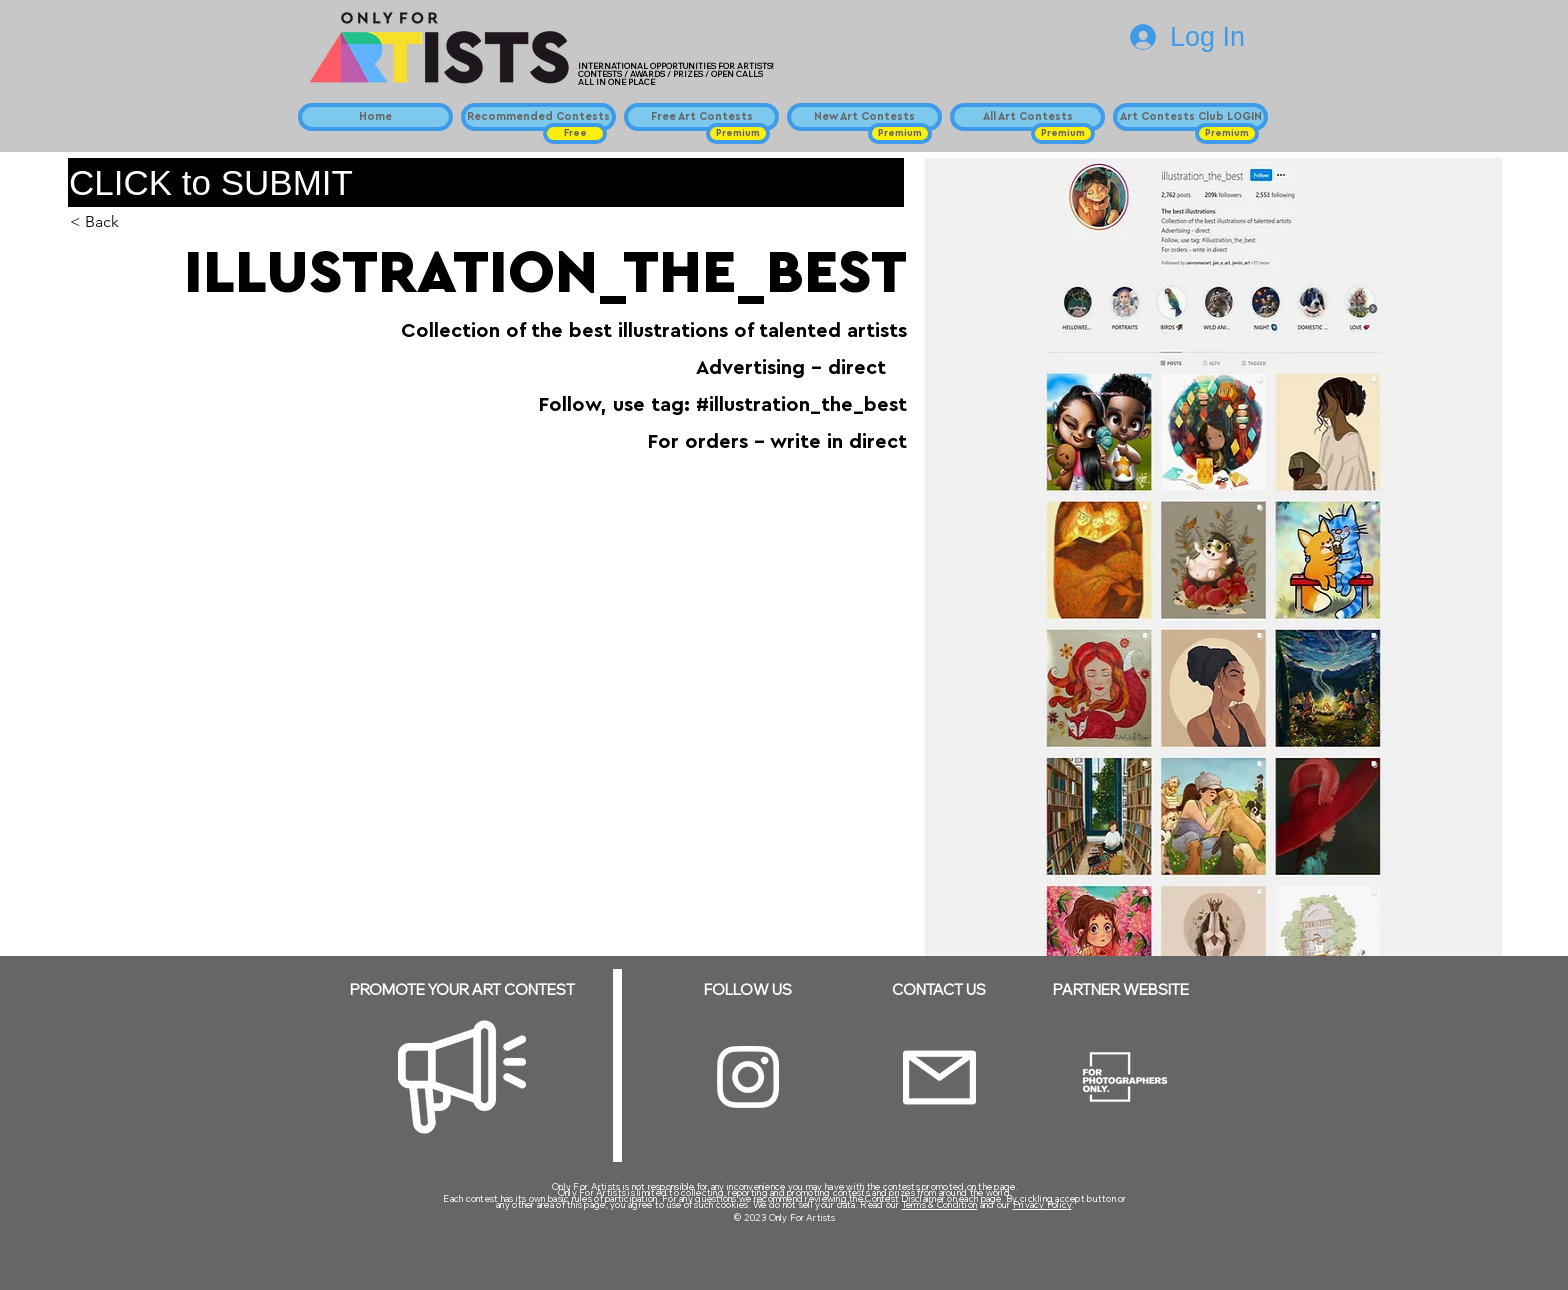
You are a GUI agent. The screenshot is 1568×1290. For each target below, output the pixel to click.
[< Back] (109, 222)
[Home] (375, 117)
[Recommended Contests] (538, 117)
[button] (575, 133)
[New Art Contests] (864, 117)
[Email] (939, 1077)
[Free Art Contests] (701, 117)
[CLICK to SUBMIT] (486, 182)
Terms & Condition (940, 1204)
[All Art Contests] (1027, 117)
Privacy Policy (1042, 1204)
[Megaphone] (462, 1077)
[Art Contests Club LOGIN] (1190, 117)
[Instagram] (748, 1077)
